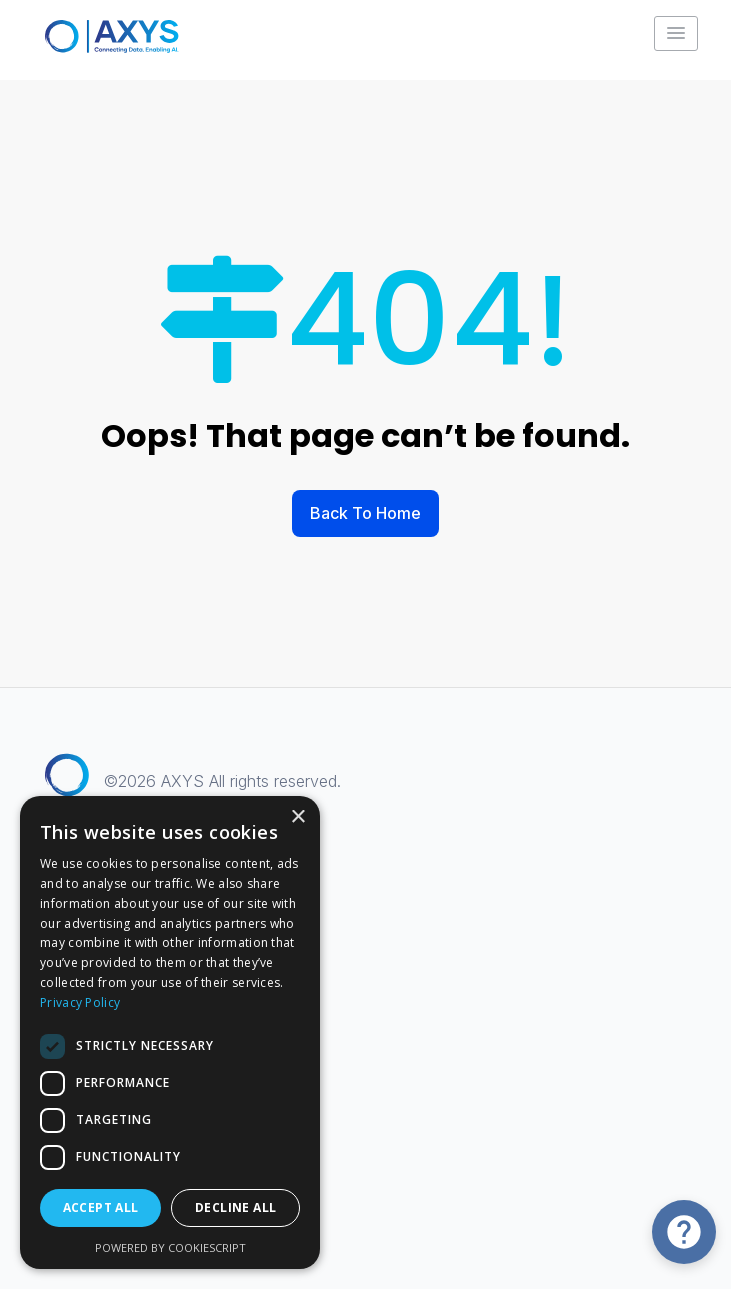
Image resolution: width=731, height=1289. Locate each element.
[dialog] (170, 1032)
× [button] (297, 817)
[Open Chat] (684, 1232)
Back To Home (365, 513)
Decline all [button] (235, 1207)
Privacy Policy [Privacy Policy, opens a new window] (80, 1002)
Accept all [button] (101, 1207)
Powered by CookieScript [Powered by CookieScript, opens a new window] (170, 1247)
